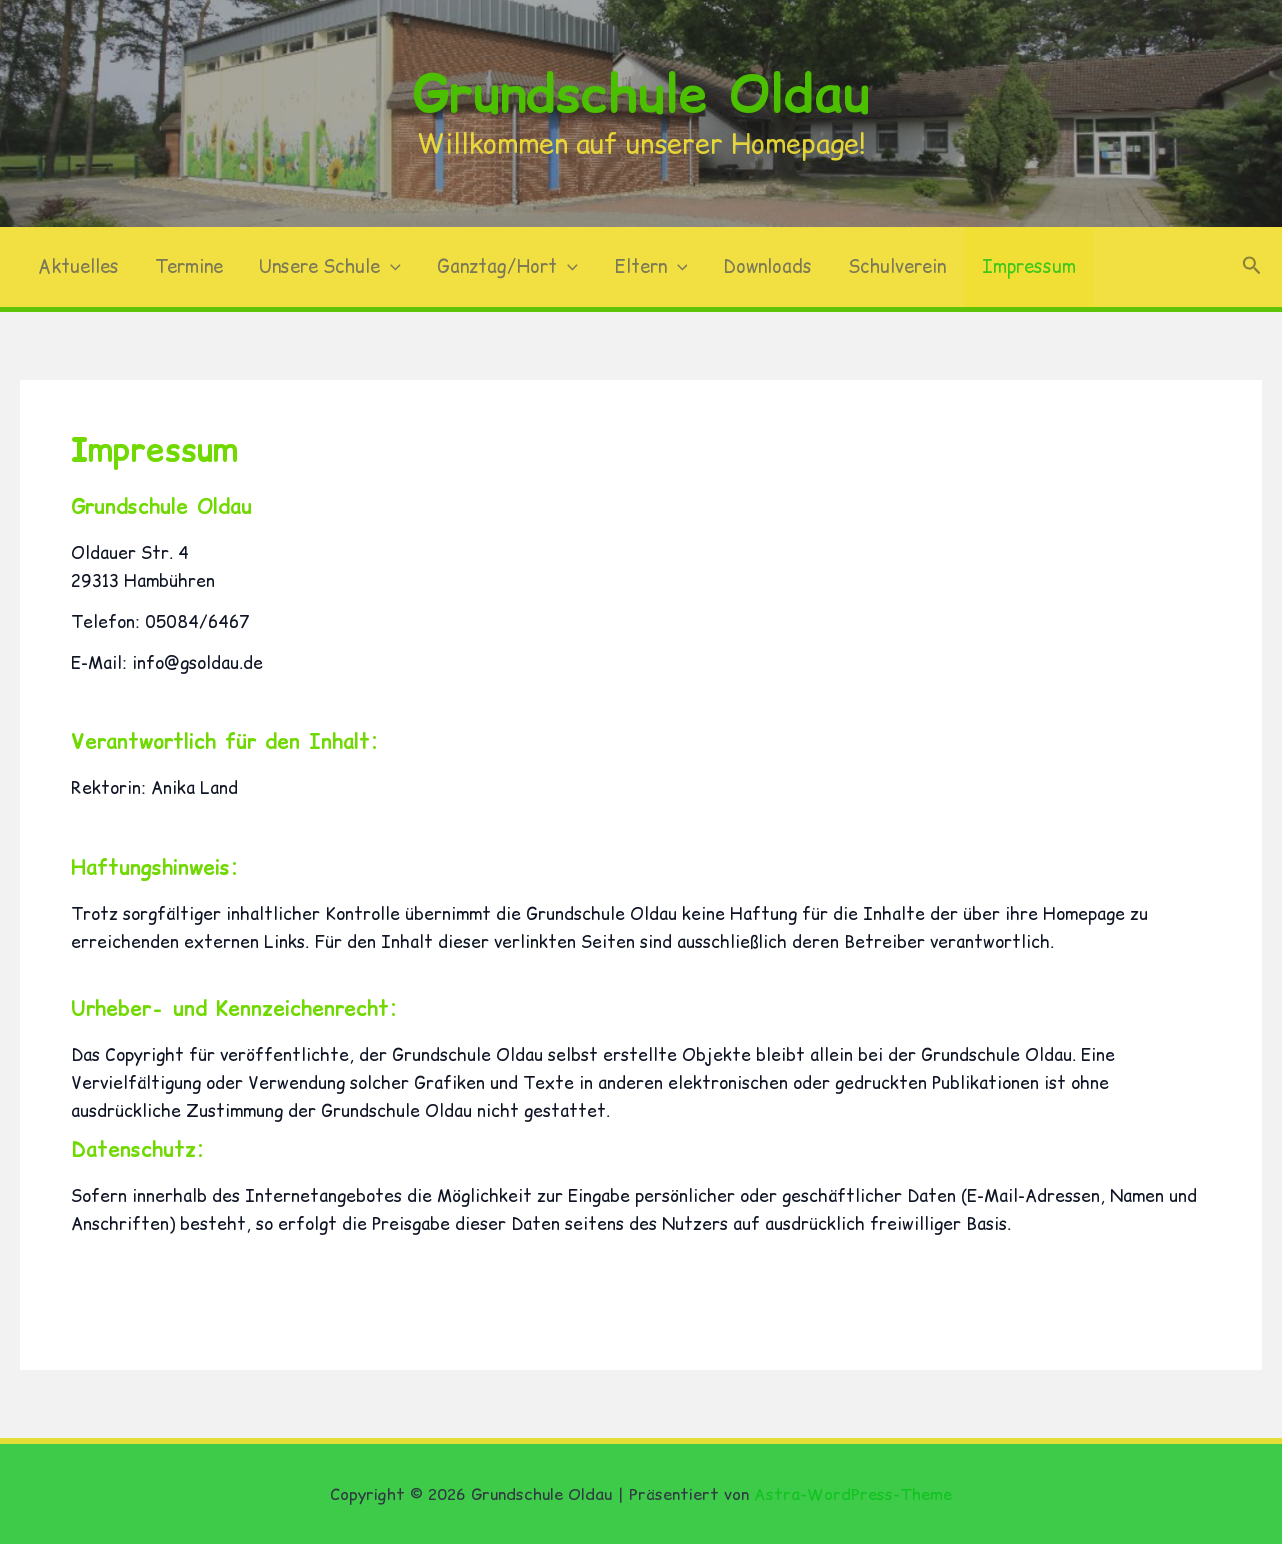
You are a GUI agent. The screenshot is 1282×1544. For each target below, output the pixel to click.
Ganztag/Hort (507, 267)
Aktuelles (78, 266)
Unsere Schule (330, 267)
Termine (189, 266)
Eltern (651, 267)
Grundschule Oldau (641, 93)
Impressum (1029, 266)
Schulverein (897, 266)
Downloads (767, 266)
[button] (390, 267)
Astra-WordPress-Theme (853, 1494)
